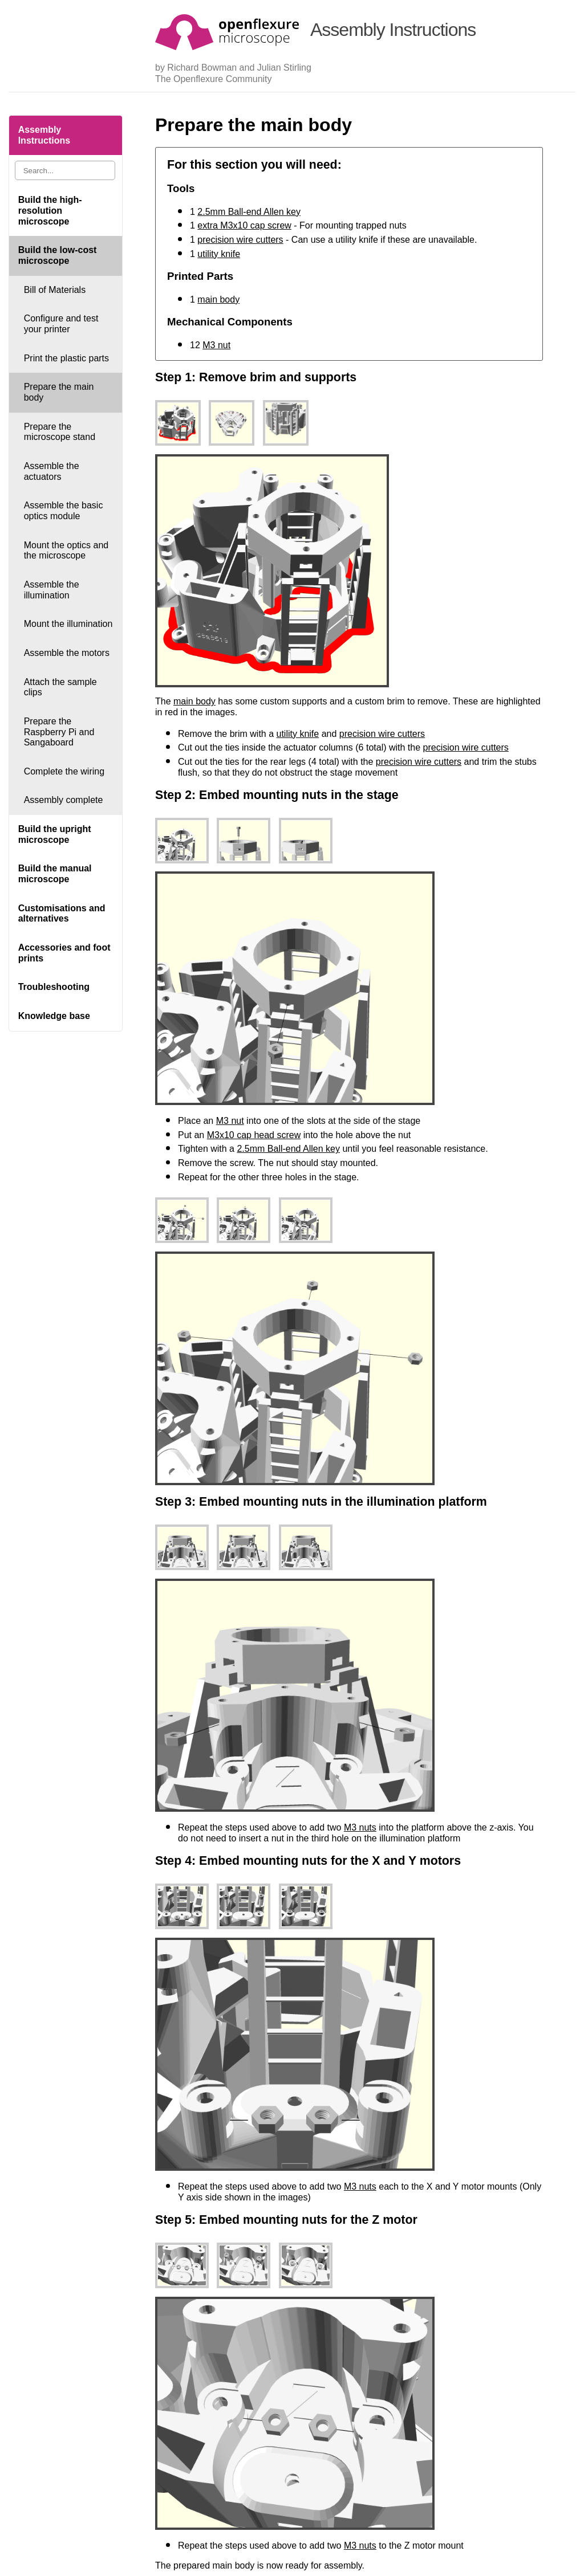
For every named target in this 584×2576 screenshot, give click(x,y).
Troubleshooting (54, 987)
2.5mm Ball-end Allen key (249, 212)
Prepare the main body (59, 392)
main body (218, 299)
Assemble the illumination (51, 590)
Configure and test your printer (61, 323)
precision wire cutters (240, 239)
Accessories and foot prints (64, 953)
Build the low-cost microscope (57, 255)
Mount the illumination (68, 624)
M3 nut (216, 345)
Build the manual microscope (55, 873)
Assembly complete (63, 800)
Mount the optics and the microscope (66, 550)
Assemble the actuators (51, 471)
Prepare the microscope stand (59, 432)
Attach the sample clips (60, 687)
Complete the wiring (64, 771)
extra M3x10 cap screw (244, 225)
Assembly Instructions (44, 135)
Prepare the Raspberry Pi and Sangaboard (59, 731)
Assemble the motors (67, 653)
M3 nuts (360, 1827)
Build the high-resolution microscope (50, 210)
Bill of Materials (55, 290)
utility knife (218, 254)
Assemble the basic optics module (63, 510)
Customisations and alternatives (62, 913)
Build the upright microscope (54, 834)
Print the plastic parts (66, 358)
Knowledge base (54, 1016)
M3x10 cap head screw (254, 1135)
